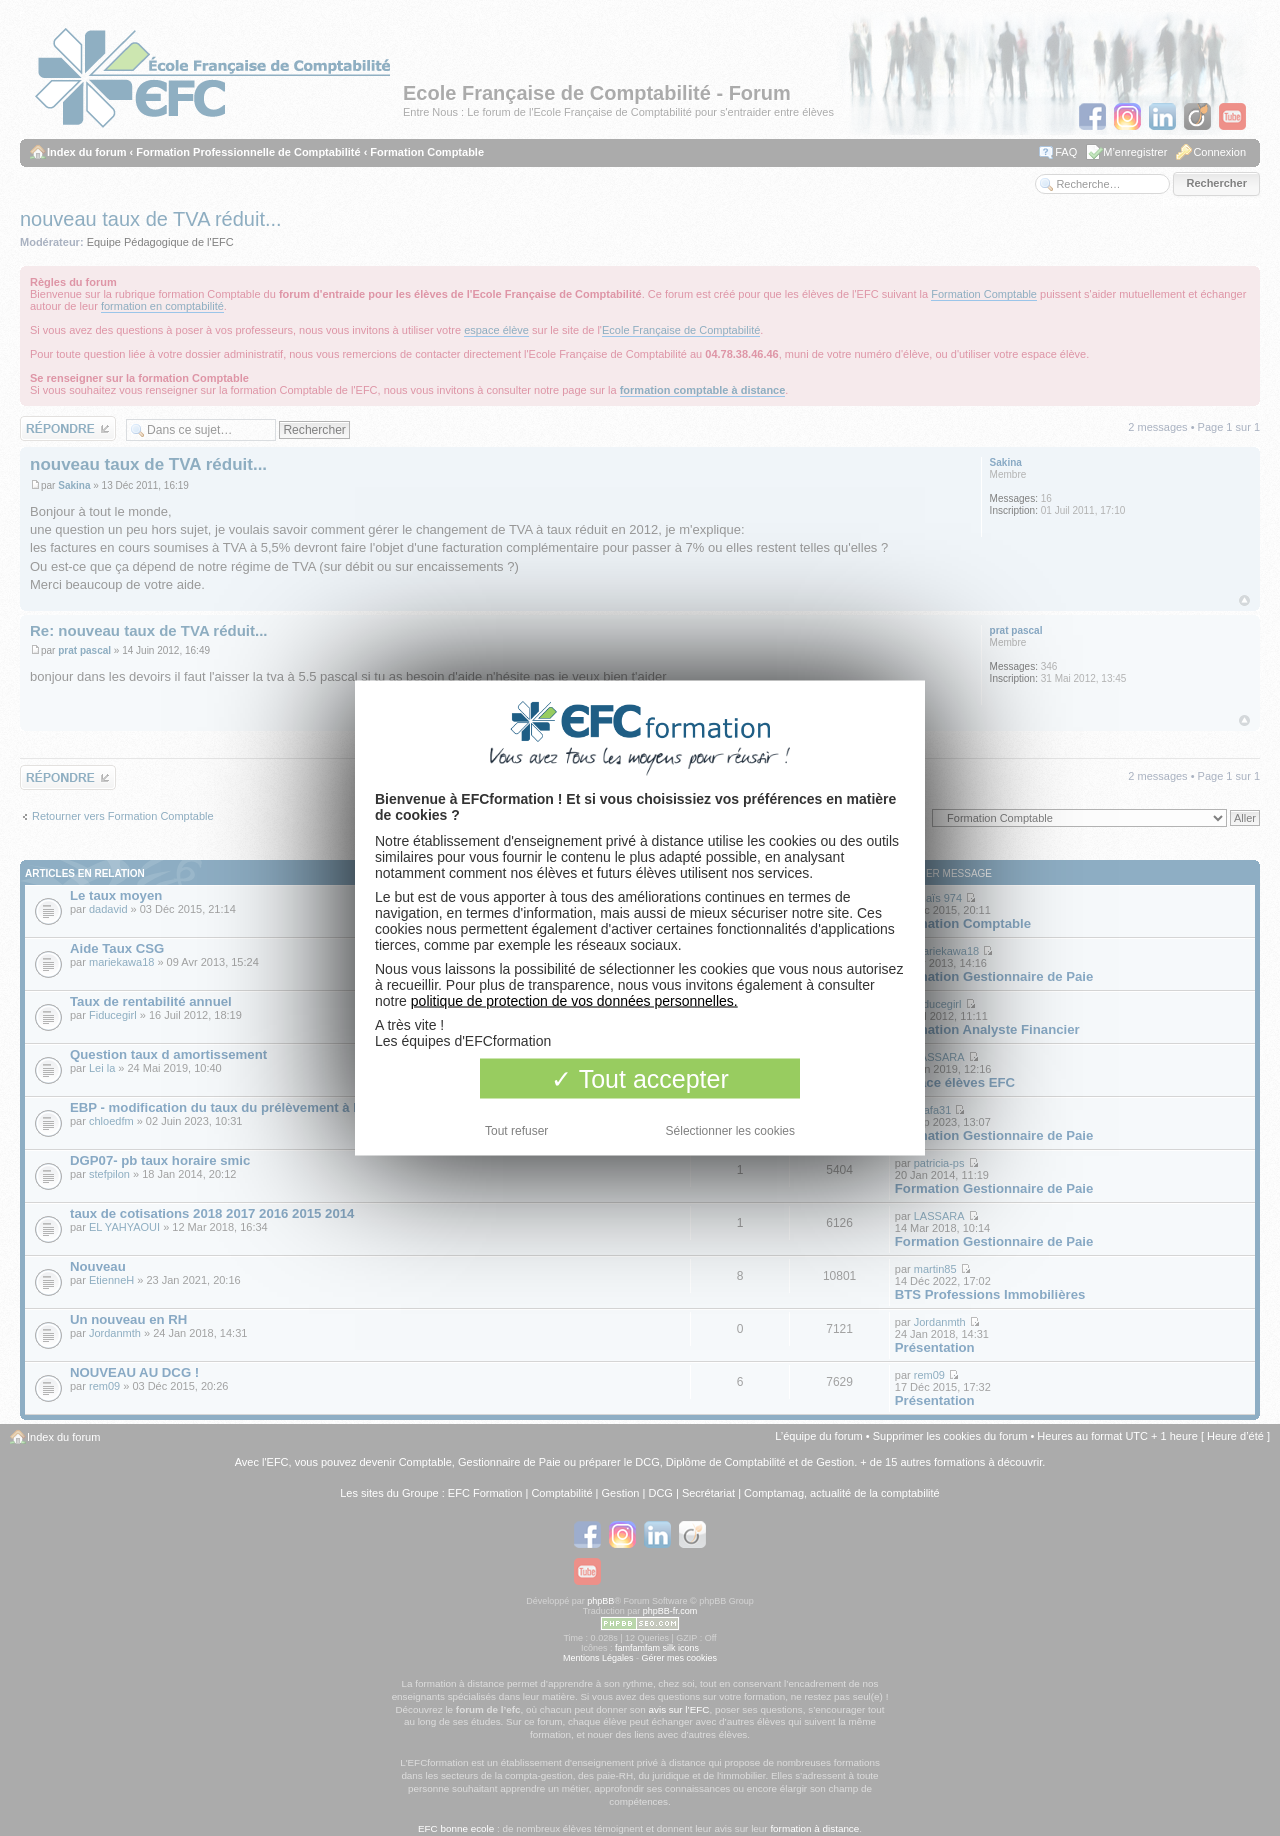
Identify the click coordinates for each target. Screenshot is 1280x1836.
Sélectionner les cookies (730, 1131)
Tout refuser (516, 1131)
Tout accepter (640, 1079)
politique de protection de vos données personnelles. (574, 1001)
